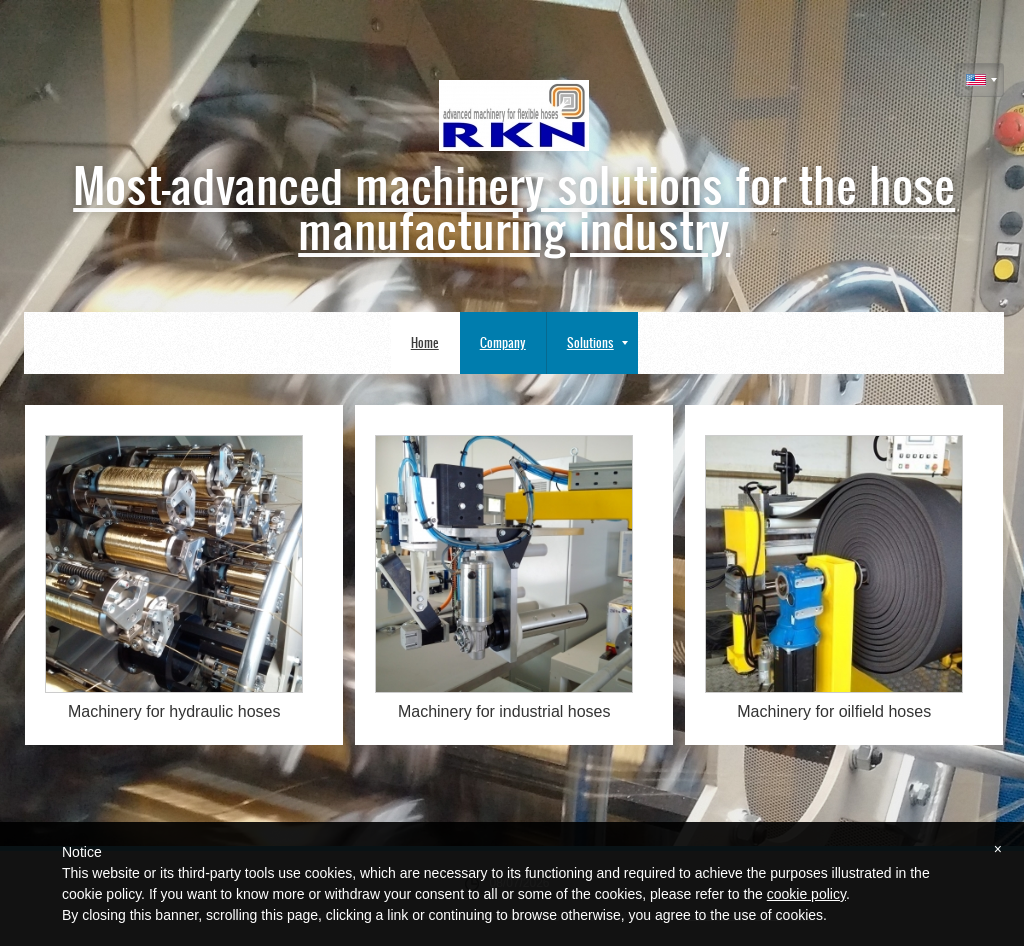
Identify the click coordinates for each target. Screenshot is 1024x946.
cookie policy (806, 894)
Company (503, 342)
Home (425, 342)
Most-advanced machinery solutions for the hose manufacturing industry (514, 206)
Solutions (597, 342)
